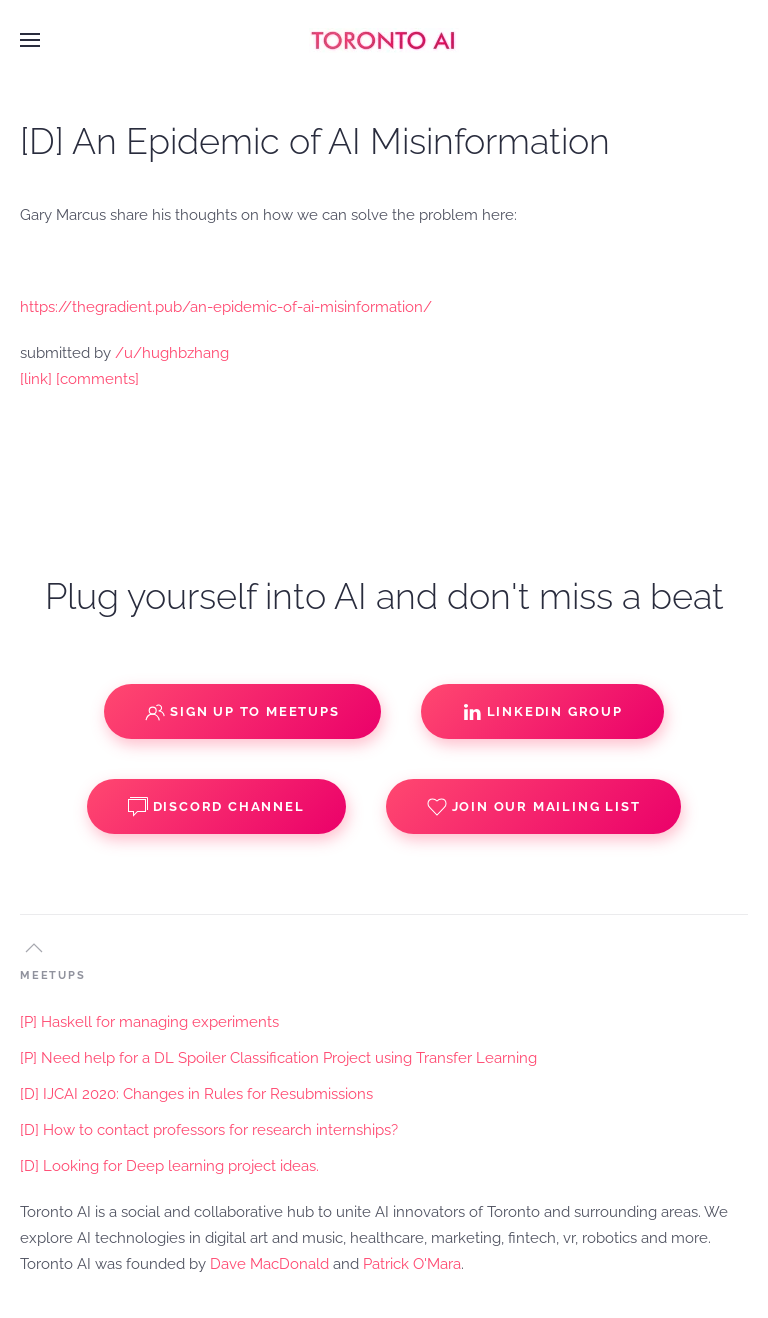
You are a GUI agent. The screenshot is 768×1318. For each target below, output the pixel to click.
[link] (36, 379)
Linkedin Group (542, 712)
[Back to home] (384, 40)
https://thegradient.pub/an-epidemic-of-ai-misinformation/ (226, 307)
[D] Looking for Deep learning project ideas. (169, 1166)
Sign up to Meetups (242, 712)
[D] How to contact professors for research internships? (209, 1130)
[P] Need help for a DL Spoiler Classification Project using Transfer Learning (278, 1058)
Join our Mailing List (534, 807)
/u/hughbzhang (172, 353)
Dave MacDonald (269, 1264)
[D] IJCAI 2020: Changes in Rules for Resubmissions (196, 1094)
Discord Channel (216, 807)
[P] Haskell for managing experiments (149, 1022)
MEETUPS (53, 975)
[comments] (97, 379)
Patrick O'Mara (412, 1264)
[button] (30, 40)
